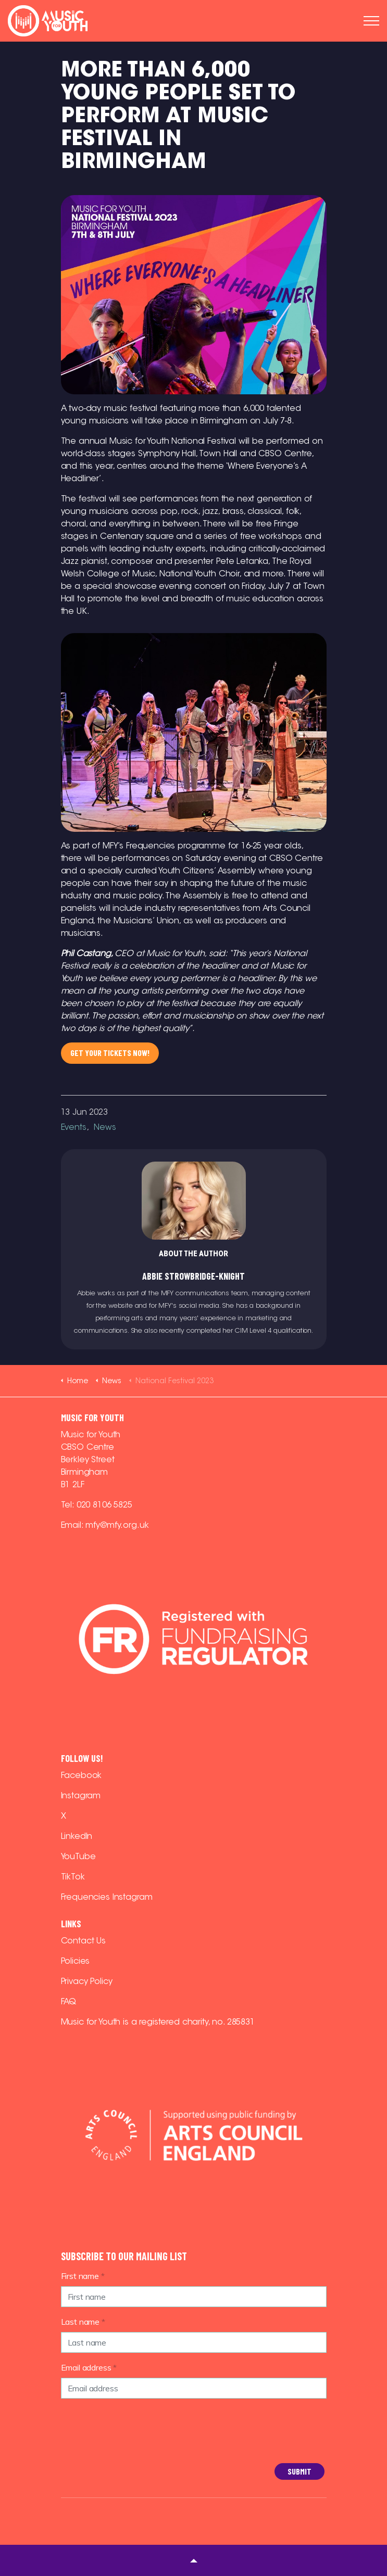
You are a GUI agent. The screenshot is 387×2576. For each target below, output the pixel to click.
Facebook (81, 1775)
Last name (83, 2321)
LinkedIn (77, 1836)
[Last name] (194, 2342)
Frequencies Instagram (107, 1897)
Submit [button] (299, 2471)
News (105, 1127)
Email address (89, 2367)
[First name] (194, 2296)
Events (73, 1127)
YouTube (78, 1856)
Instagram (81, 1795)
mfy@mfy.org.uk (116, 1525)
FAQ (69, 2001)
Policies (75, 1961)
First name (83, 2276)
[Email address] (194, 2388)
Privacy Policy (87, 1981)
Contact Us (83, 1941)
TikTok (73, 1877)
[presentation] (103, 2444)
